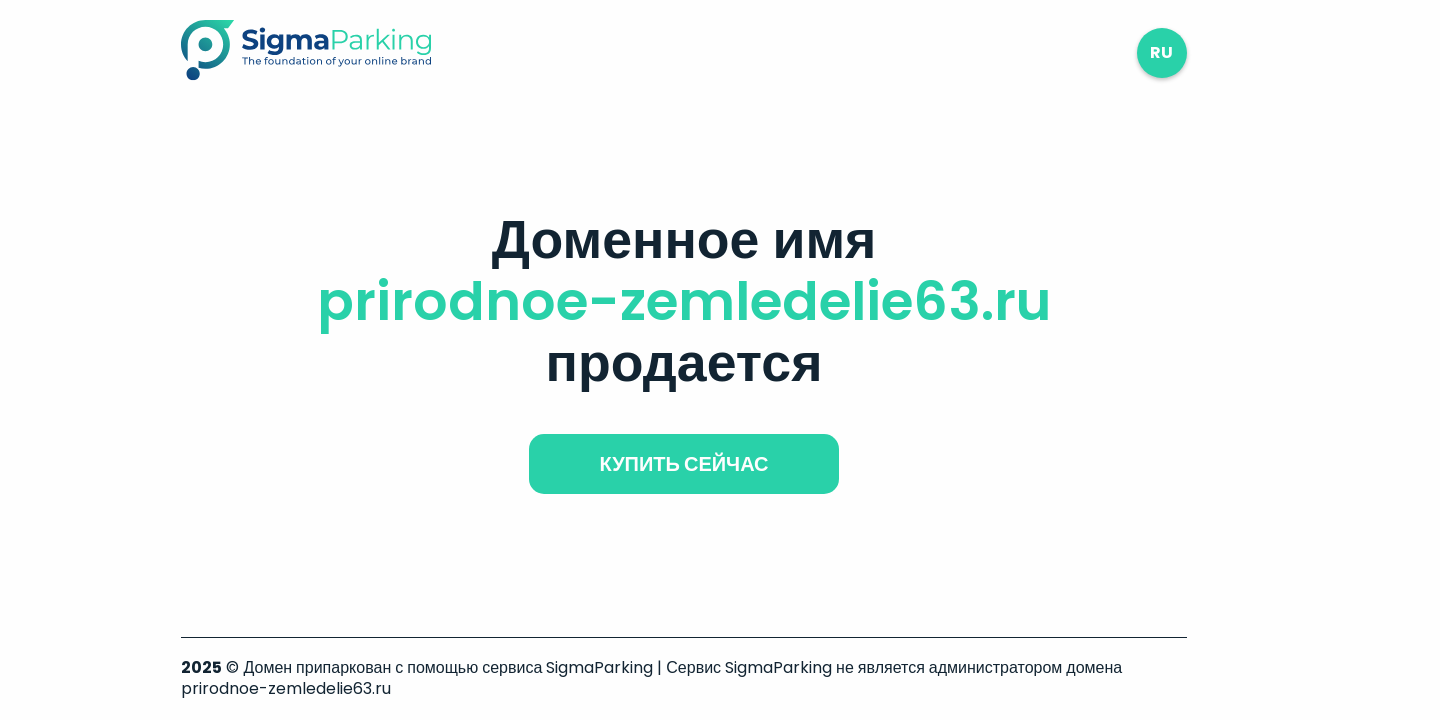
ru (1161, 52)
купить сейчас (683, 464)
